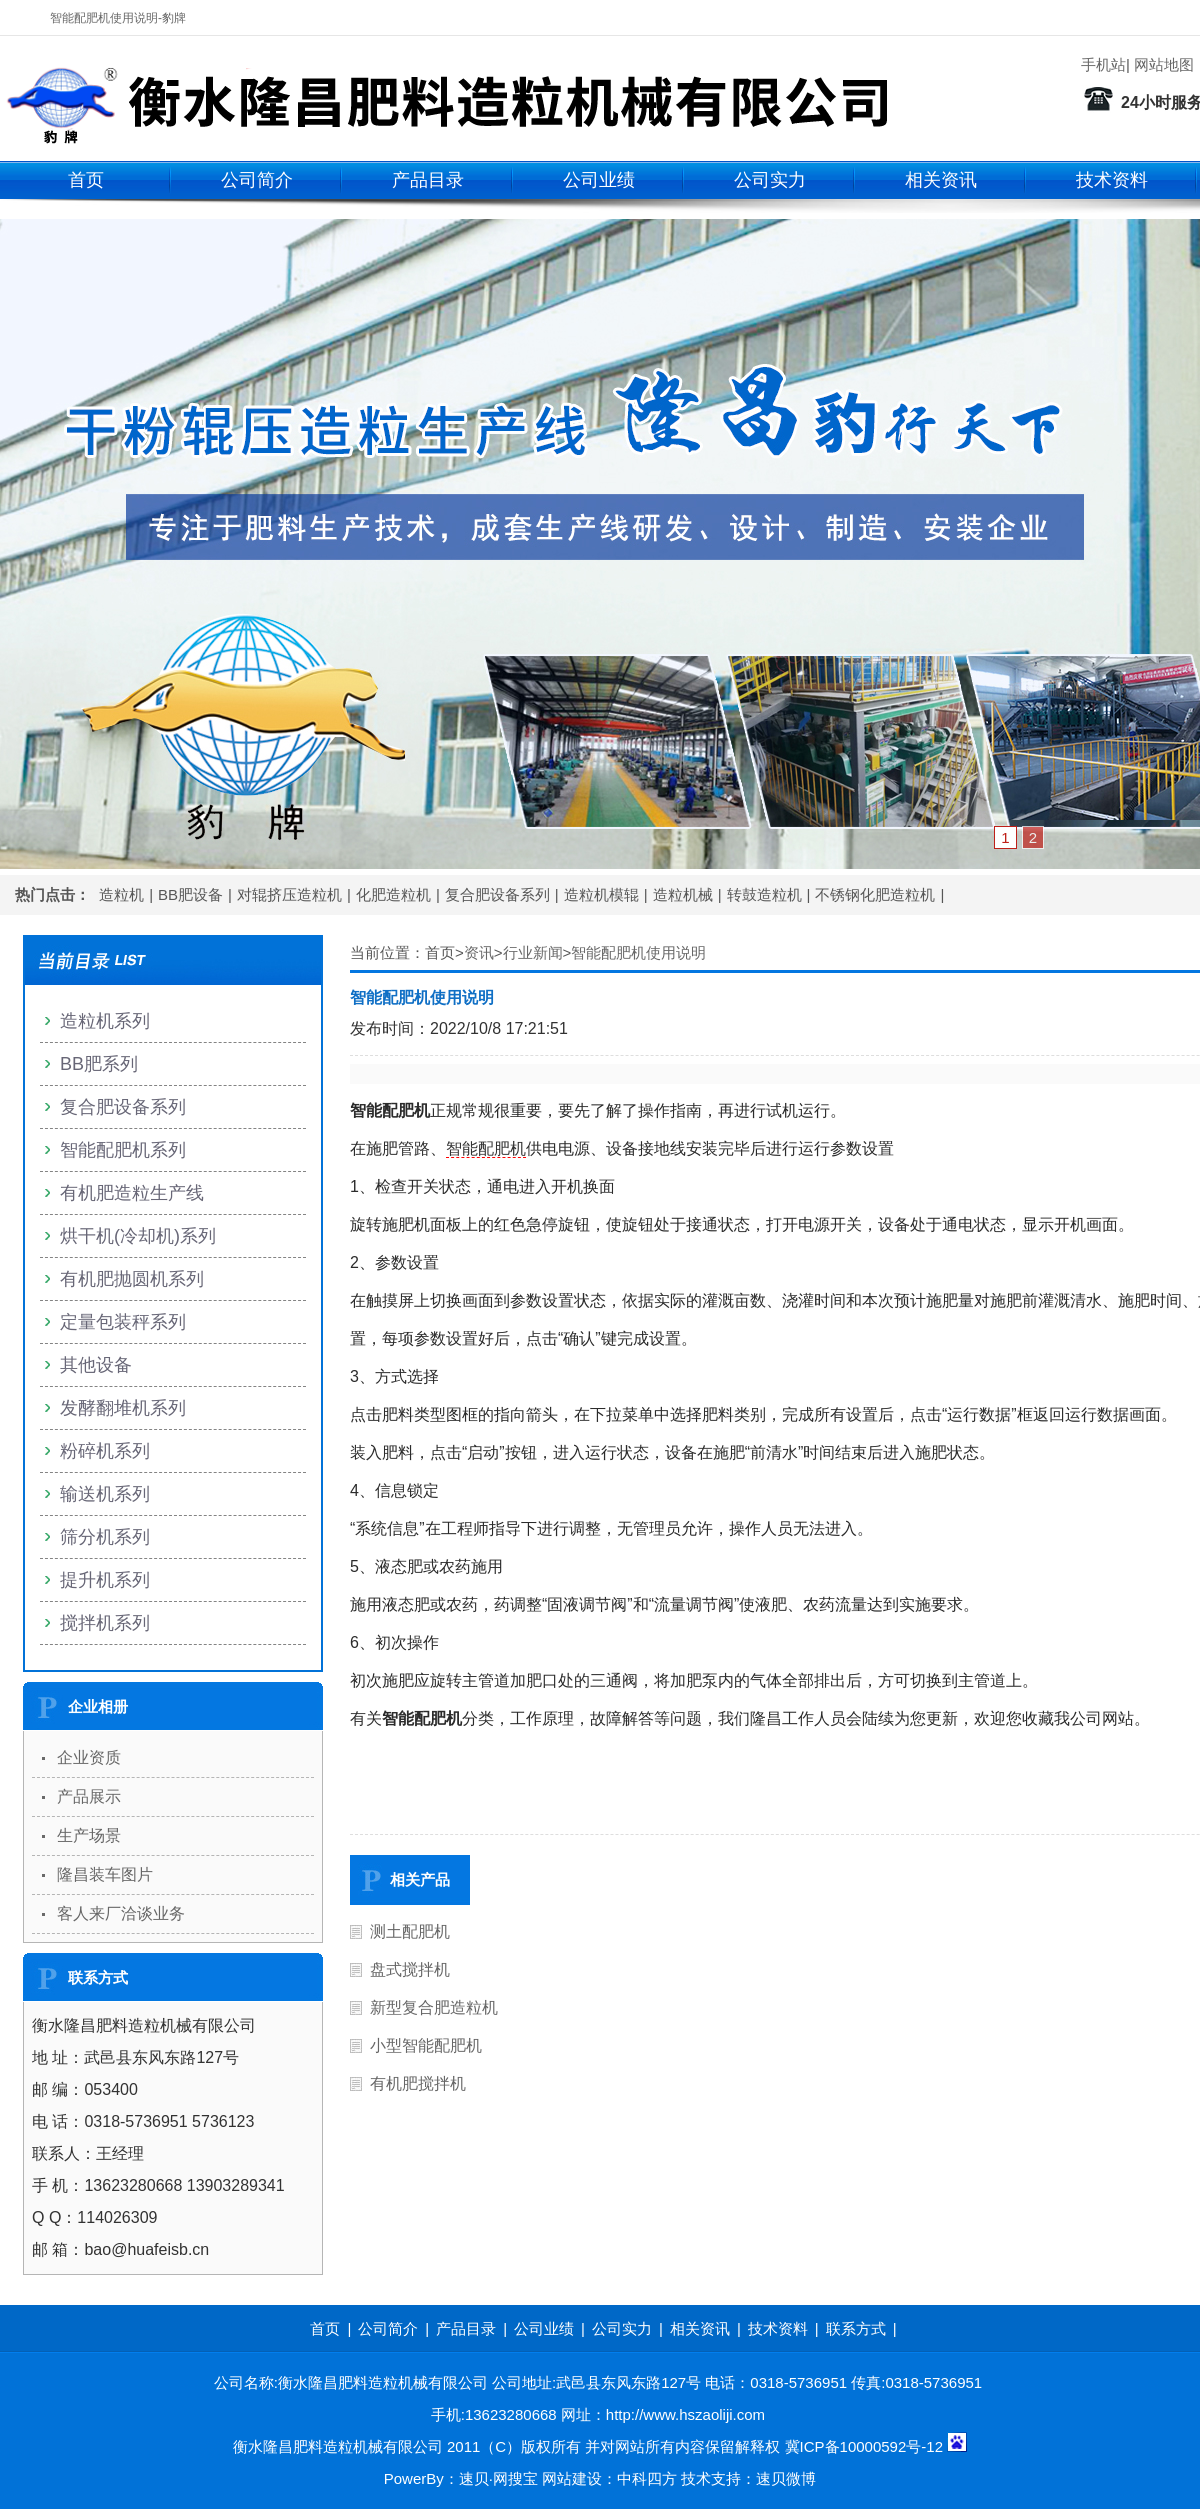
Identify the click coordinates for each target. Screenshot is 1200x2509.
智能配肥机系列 (123, 1150)
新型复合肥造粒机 (434, 2007)
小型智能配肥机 (426, 2045)
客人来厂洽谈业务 (121, 1913)
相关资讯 (941, 180)
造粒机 (121, 894)
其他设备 (96, 1365)
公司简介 (257, 180)
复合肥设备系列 (497, 894)
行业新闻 (533, 952)
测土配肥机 (410, 1931)
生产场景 (89, 1835)
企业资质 (89, 1757)
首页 (86, 180)
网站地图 (1164, 64)
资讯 (479, 952)
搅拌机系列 (105, 1623)
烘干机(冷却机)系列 (138, 1236)
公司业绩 (599, 180)
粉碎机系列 (105, 1451)
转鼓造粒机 (764, 894)
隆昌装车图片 (105, 1874)
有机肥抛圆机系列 (132, 1279)
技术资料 (1112, 180)
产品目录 (428, 180)
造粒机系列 (105, 1021)
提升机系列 (105, 1580)
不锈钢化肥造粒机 (875, 894)
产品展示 (89, 1796)
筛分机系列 (105, 1537)
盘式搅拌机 (410, 1969)
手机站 (1103, 64)
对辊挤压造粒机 (289, 894)
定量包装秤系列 (123, 1322)
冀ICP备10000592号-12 (864, 2446)
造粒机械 (683, 894)
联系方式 (856, 2328)
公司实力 (770, 180)
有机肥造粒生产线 (132, 1193)
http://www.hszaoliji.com (685, 2414)
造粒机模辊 (601, 894)
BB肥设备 (190, 894)
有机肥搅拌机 (418, 2083)
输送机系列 (105, 1494)
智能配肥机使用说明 (638, 952)
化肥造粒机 (393, 894)
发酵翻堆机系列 (123, 1408)
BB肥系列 (99, 1064)
